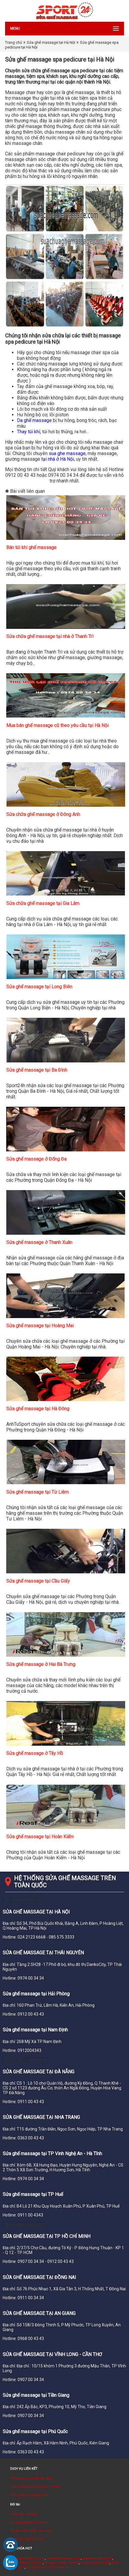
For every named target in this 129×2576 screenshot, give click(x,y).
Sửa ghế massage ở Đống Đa (36, 1159)
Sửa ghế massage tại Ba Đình (36, 1070)
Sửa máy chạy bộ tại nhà (30, 2478)
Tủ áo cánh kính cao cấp (31, 2530)
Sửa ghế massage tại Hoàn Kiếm (40, 1836)
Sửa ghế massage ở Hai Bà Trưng (40, 1664)
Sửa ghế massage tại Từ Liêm (37, 1492)
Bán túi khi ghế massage (31, 547)
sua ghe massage (67, 453)
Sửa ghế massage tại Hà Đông (37, 1409)
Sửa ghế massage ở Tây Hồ (34, 1753)
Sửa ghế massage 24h (29, 2495)
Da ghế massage (34, 420)
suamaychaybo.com (27, 2558)
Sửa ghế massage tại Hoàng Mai (40, 1325)
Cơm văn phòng (23, 2514)
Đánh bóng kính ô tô (27, 2539)
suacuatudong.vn (97, 2558)
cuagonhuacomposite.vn (47, 2567)
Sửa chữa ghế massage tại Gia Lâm (42, 903)
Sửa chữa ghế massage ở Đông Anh (43, 814)
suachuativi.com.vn (26, 2562)
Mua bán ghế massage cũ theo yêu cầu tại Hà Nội (57, 725)
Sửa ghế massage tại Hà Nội (51, 42)
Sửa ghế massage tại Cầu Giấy (38, 1581)
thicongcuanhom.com (29, 2522)
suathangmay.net (95, 2562)
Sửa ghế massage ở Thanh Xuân (39, 1242)
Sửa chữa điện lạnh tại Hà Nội (35, 2486)
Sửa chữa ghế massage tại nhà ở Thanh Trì (49, 636)
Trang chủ (13, 42)
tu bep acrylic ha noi (62, 2562)
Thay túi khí (28, 431)
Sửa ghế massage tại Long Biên (39, 987)
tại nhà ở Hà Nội (57, 459)
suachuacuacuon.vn (64, 2558)
